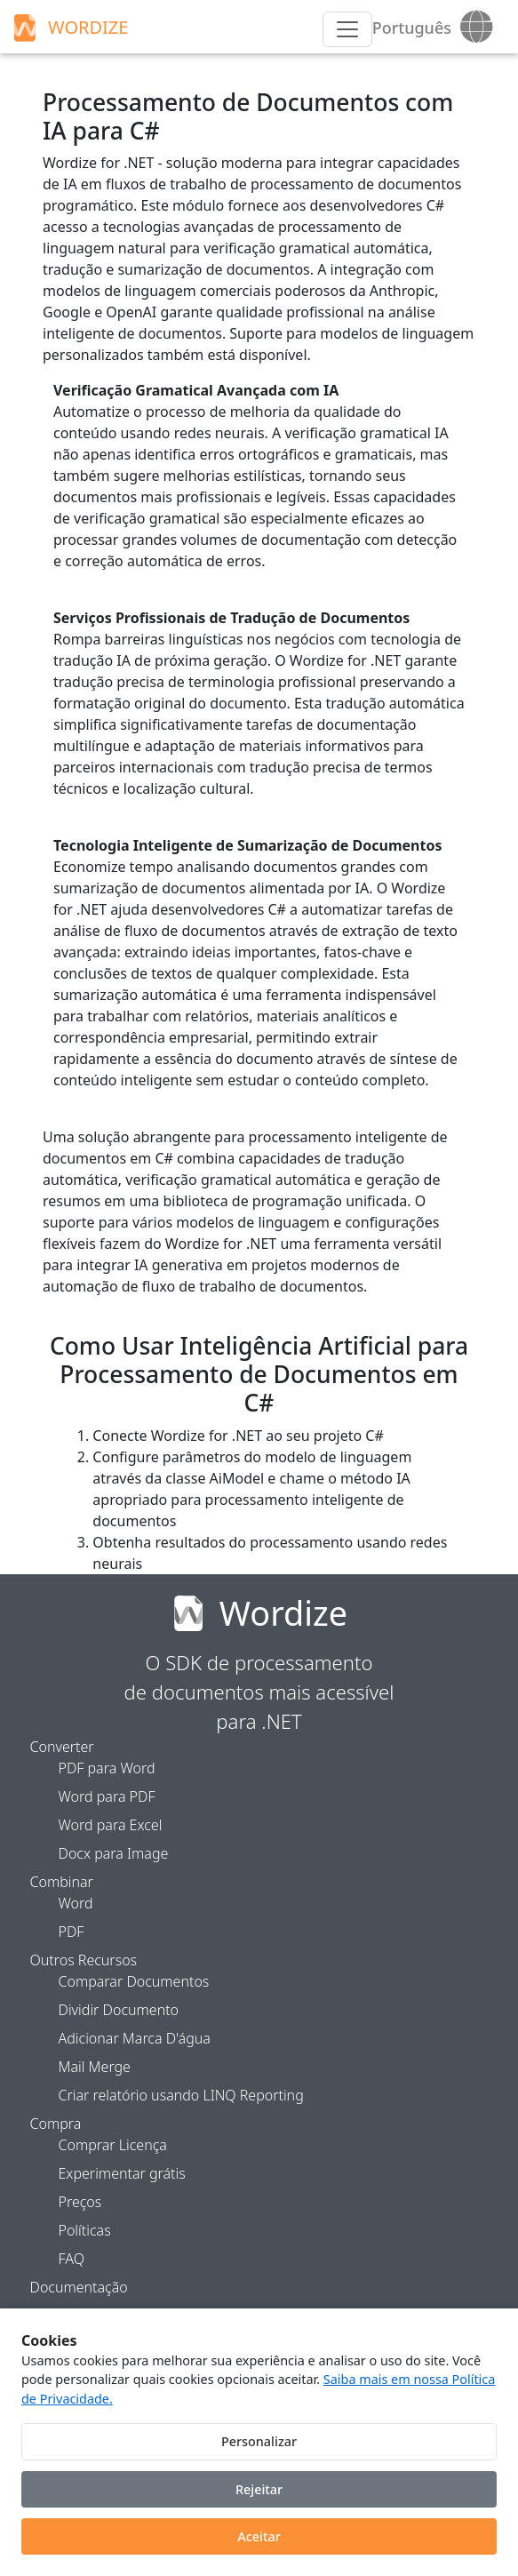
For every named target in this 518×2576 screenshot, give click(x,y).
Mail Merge (95, 2066)
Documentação (79, 2287)
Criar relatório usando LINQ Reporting (181, 2095)
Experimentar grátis (122, 2173)
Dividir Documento (119, 2010)
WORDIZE (68, 28)
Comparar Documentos (134, 1981)
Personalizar (259, 2441)
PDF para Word (107, 1768)
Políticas (85, 2230)
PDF (71, 1931)
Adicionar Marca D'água (135, 2038)
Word (76, 1903)
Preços (80, 2202)
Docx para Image (114, 1853)
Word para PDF (107, 1796)
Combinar (61, 1882)
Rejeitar (259, 2489)
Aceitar (258, 2536)
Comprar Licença (113, 2145)
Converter (62, 1746)
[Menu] (347, 29)
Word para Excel (111, 1825)
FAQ (71, 2258)
